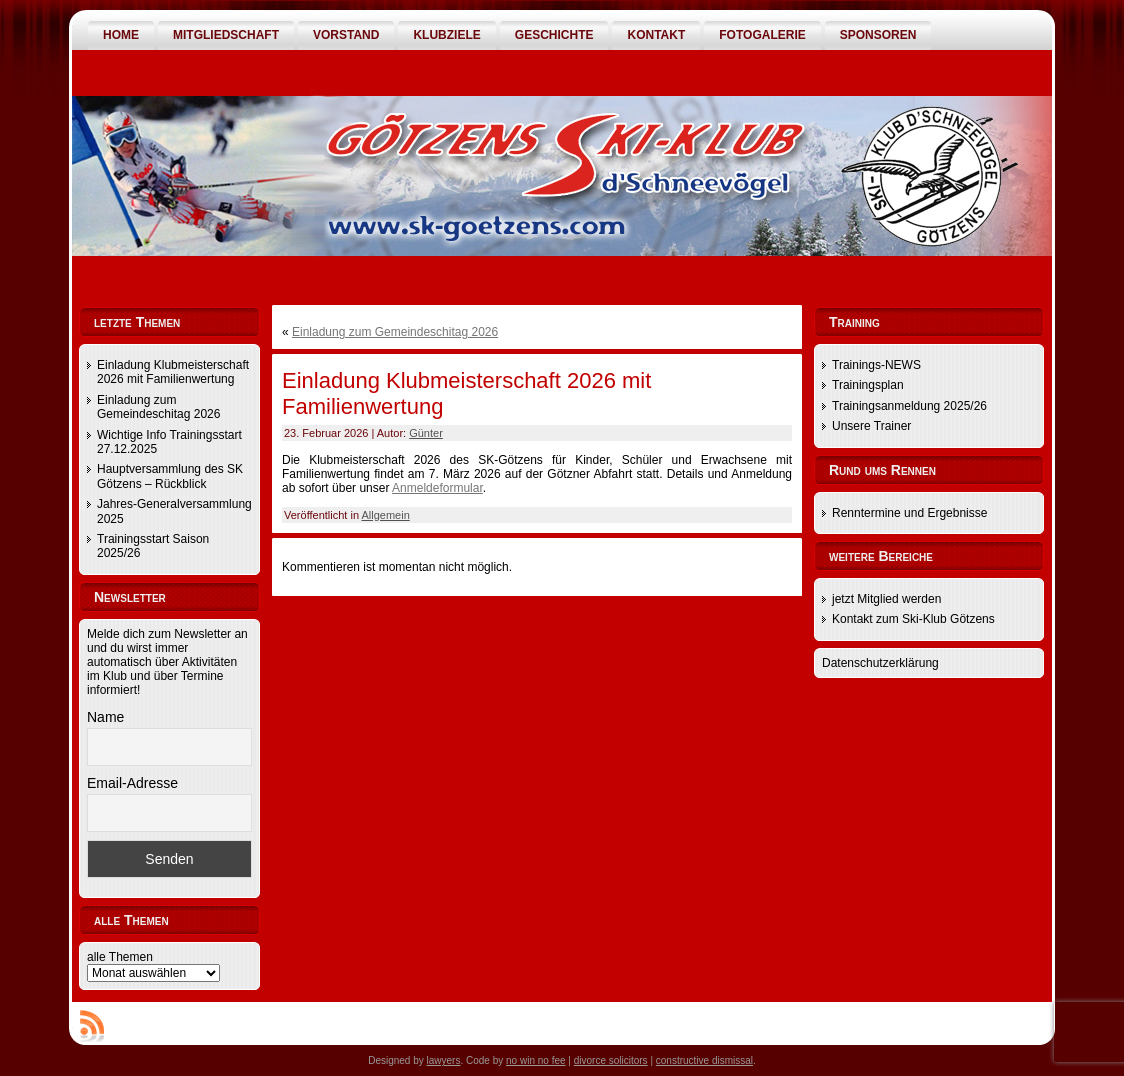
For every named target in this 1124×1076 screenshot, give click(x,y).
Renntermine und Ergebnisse (909, 513)
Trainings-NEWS (876, 365)
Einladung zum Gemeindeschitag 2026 (158, 407)
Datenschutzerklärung (880, 663)
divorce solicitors (611, 1060)
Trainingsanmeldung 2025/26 (909, 406)
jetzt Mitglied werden (886, 599)
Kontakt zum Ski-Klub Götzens (913, 619)
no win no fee (536, 1060)
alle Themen (120, 957)
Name (105, 717)
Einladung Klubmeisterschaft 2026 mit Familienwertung (173, 372)
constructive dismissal (704, 1060)
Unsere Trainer (871, 426)
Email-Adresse (132, 783)
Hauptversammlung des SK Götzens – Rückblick (170, 476)
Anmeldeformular (437, 488)
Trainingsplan (868, 385)
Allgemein (385, 515)
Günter (426, 433)
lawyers (444, 1060)
